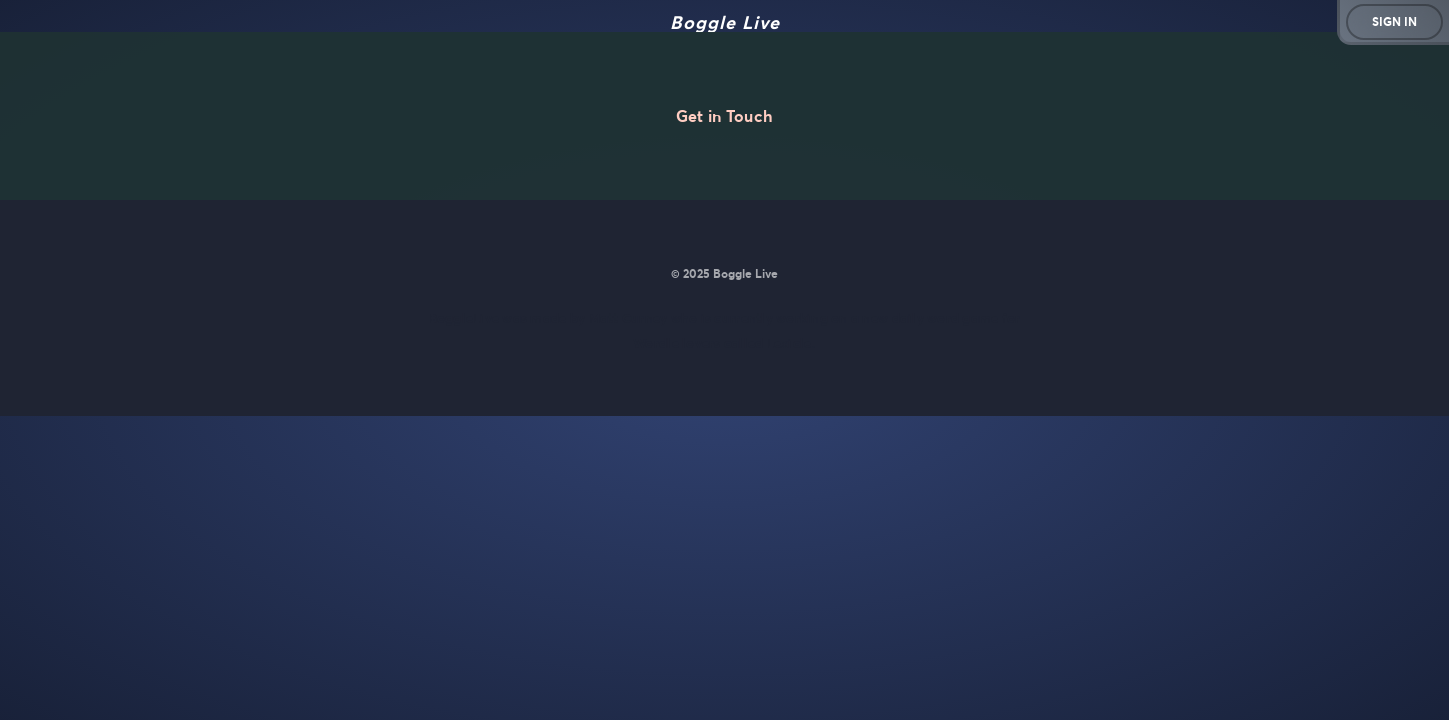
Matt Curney (628, 318)
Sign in (1394, 21)
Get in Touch (725, 116)
